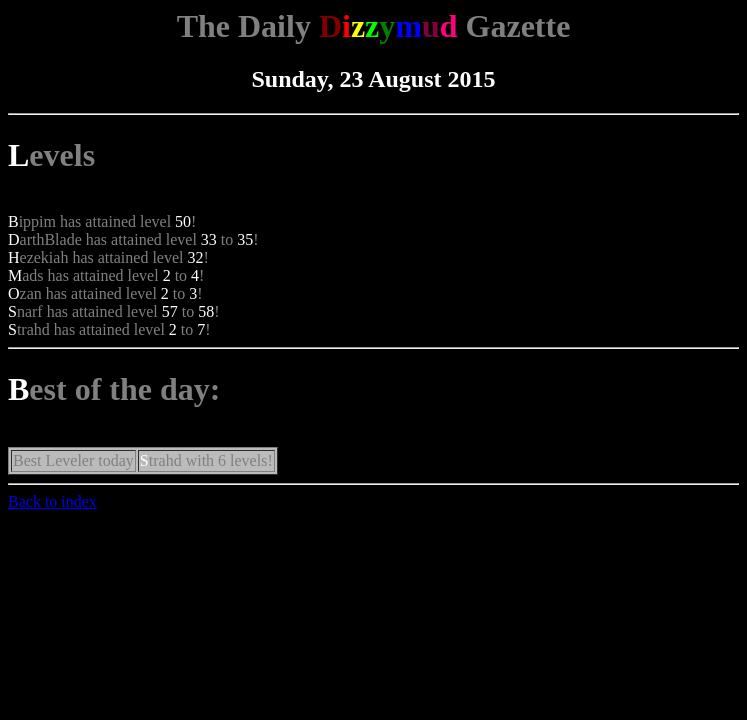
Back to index (52, 501)
